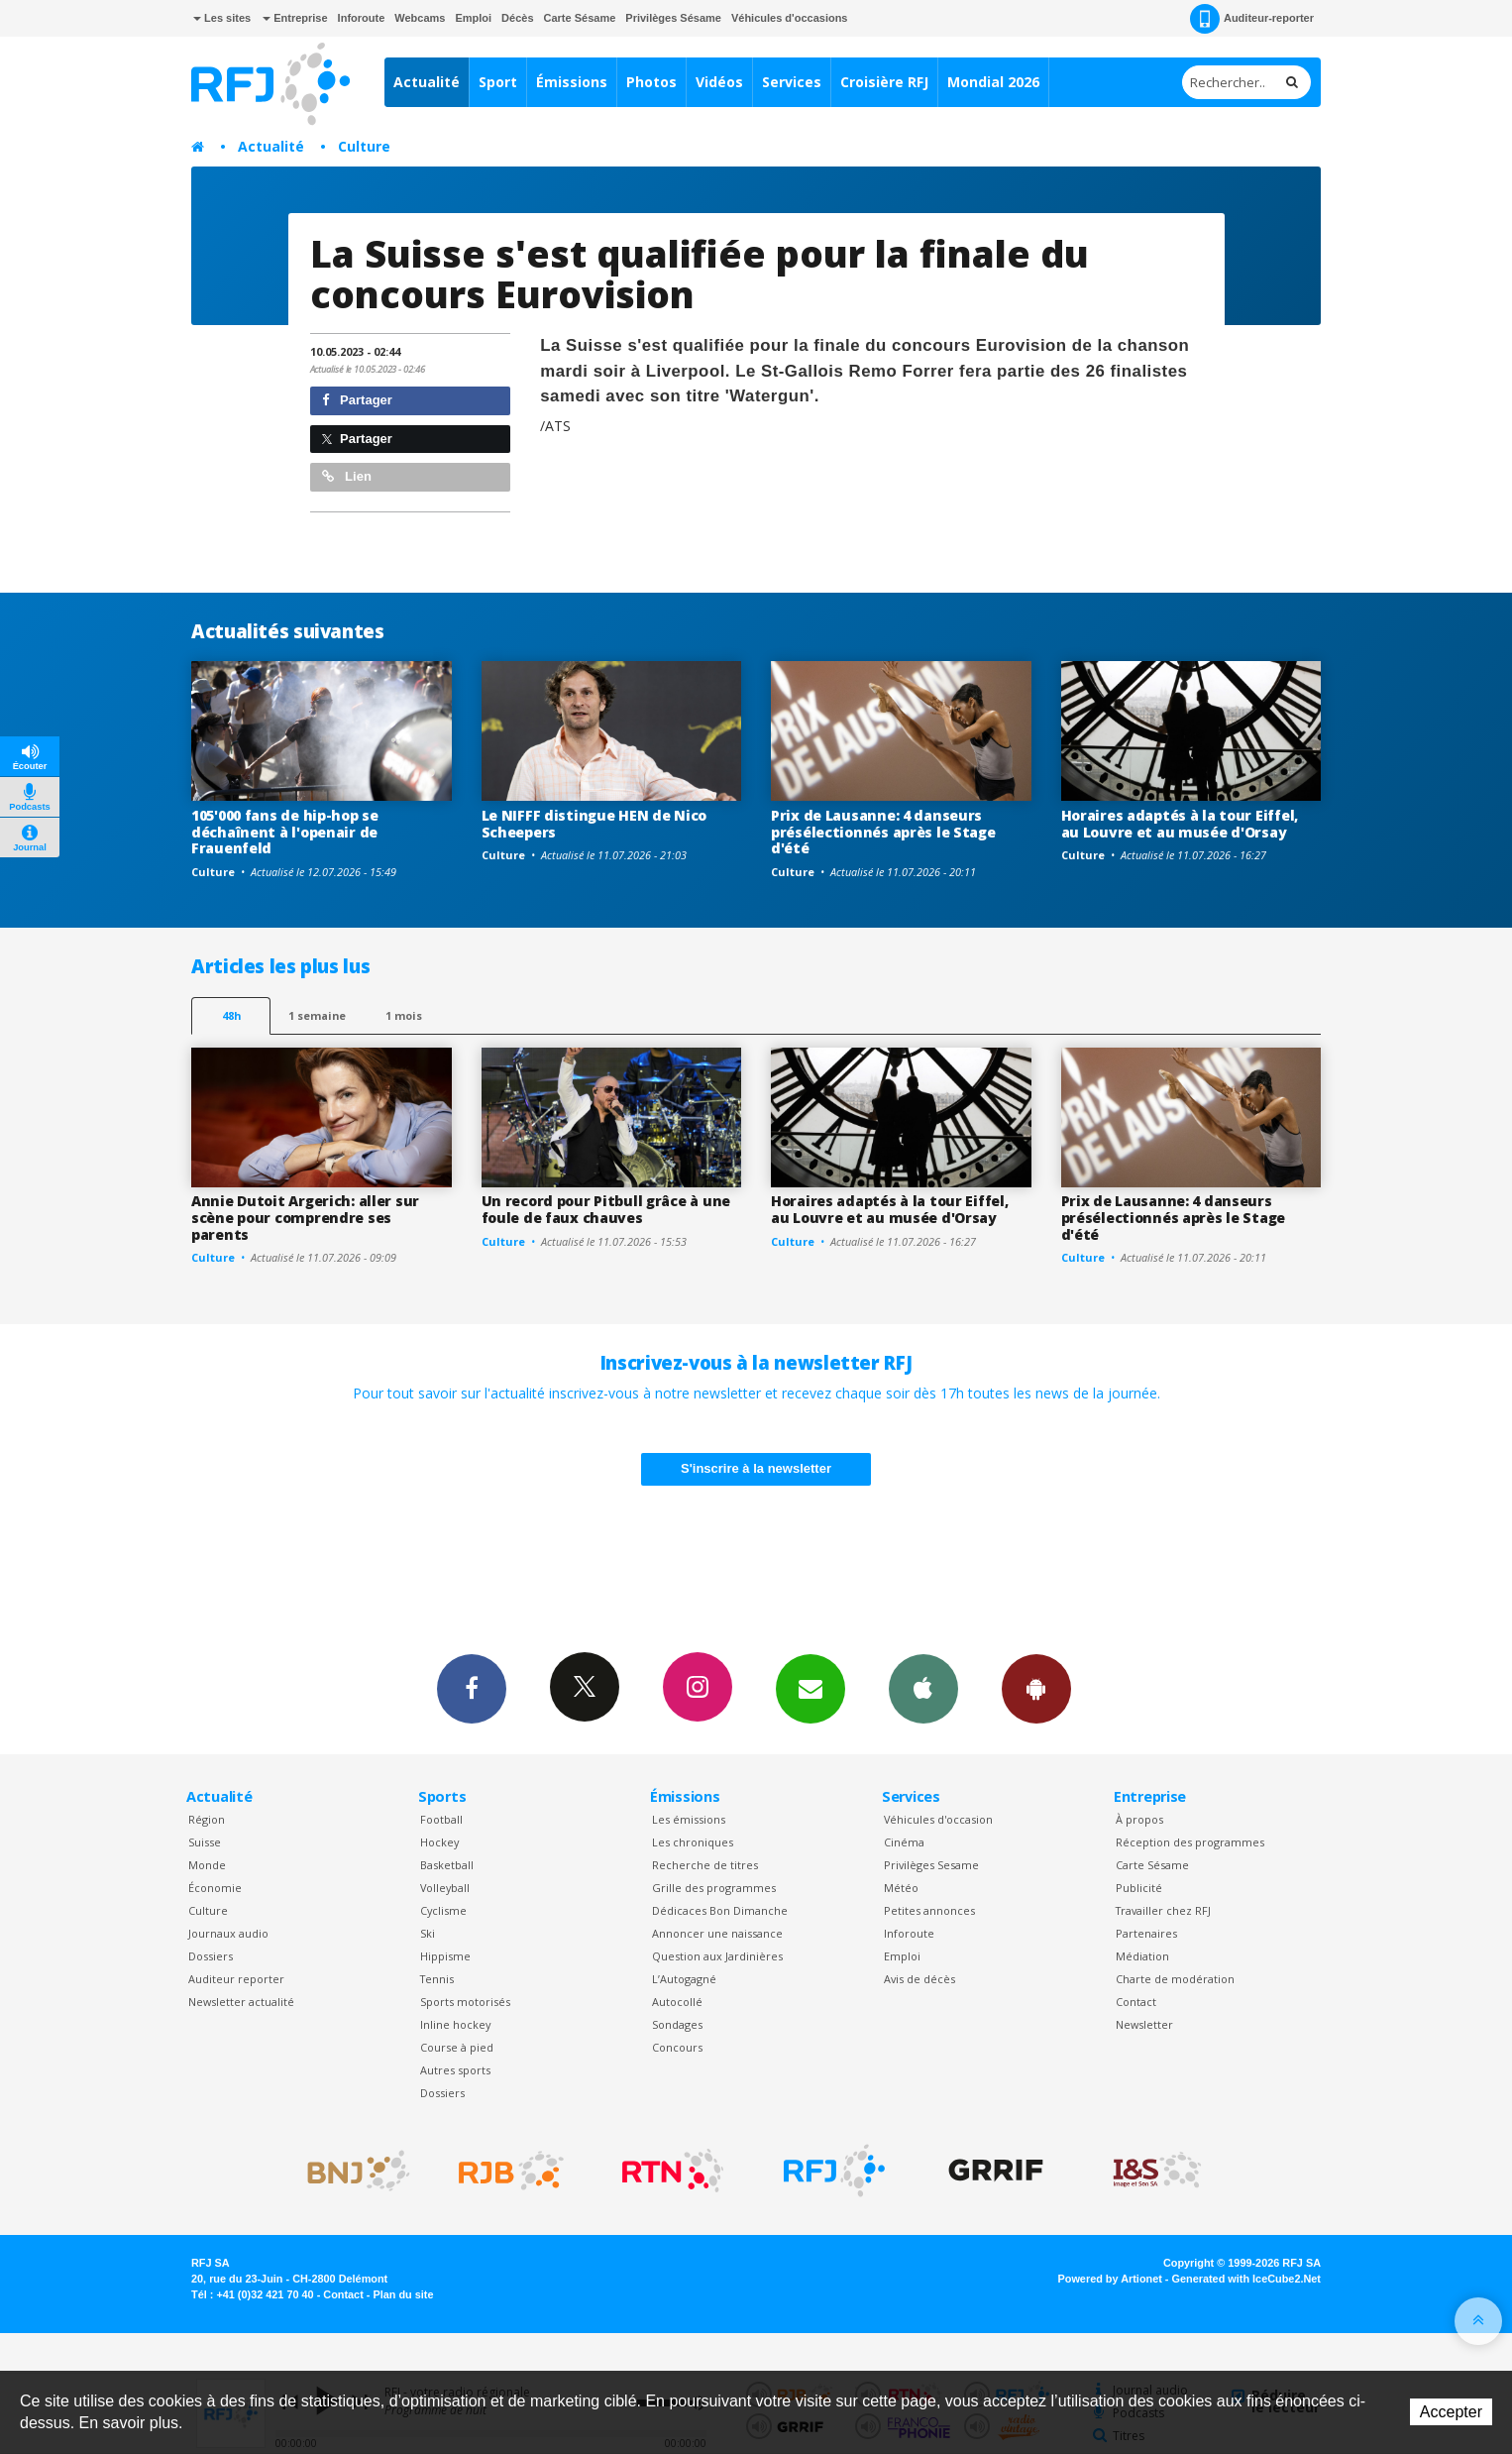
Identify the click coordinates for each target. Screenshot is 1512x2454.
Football (441, 1819)
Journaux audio (228, 1933)
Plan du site (403, 2294)
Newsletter (1144, 2024)
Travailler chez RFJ (1163, 1910)
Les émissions (688, 1819)
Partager (357, 399)
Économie (215, 1887)
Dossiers (210, 1956)
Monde (207, 1864)
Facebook (471, 1688)
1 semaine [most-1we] (317, 1015)
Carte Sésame (580, 18)
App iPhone (923, 1688)
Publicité (1139, 1887)
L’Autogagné (684, 1978)
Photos (651, 81)
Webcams (419, 18)
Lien (347, 476)
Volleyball (445, 1887)
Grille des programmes (714, 1887)
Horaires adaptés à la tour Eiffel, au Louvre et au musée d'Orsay (1179, 823)
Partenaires (1146, 1933)
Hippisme (445, 1956)
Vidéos (719, 81)
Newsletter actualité (241, 2001)
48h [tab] (231, 1015)
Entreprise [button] (295, 18)
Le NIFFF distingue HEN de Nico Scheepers (594, 823)
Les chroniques (692, 1842)
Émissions (571, 81)
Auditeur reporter (236, 1978)
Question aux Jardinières (717, 1956)
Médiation (1142, 1956)
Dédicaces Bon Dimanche (720, 1910)
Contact (1136, 2001)
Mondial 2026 (993, 81)
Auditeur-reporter (1252, 19)
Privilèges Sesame (931, 1864)
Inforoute (361, 18)
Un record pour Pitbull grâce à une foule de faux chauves (606, 1209)
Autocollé (677, 2001)
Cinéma (904, 1842)
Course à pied (456, 2047)
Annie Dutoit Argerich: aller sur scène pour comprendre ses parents (305, 1217)
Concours (677, 2047)
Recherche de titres (705, 1864)
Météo (901, 1887)
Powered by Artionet (1110, 2279)
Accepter (1451, 2411)
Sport (498, 81)
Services (791, 81)
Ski (427, 1933)
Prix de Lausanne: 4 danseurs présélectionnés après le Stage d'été (883, 832)
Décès (517, 18)
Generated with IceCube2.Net (1246, 2279)
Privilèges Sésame (673, 18)
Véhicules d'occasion (938, 1819)
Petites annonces (929, 1910)
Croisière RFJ (884, 81)
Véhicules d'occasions (789, 18)
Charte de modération (1175, 1978)
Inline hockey (455, 2024)
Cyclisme (443, 1910)
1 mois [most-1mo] (403, 1015)
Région (206, 1819)
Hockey (439, 1842)
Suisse (204, 1842)
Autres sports (455, 2070)
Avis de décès (919, 1978)
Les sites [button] (222, 18)
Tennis (437, 1978)
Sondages (677, 2024)
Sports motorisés (465, 2001)
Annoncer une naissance (717, 1933)
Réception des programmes (1190, 1842)
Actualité (426, 81)
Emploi (473, 18)
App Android (1036, 1688)
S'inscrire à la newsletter (756, 1468)
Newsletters (810, 1688)
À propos (1139, 1819)
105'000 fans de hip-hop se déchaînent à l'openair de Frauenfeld (284, 832)
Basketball (447, 1864)
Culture (364, 146)
